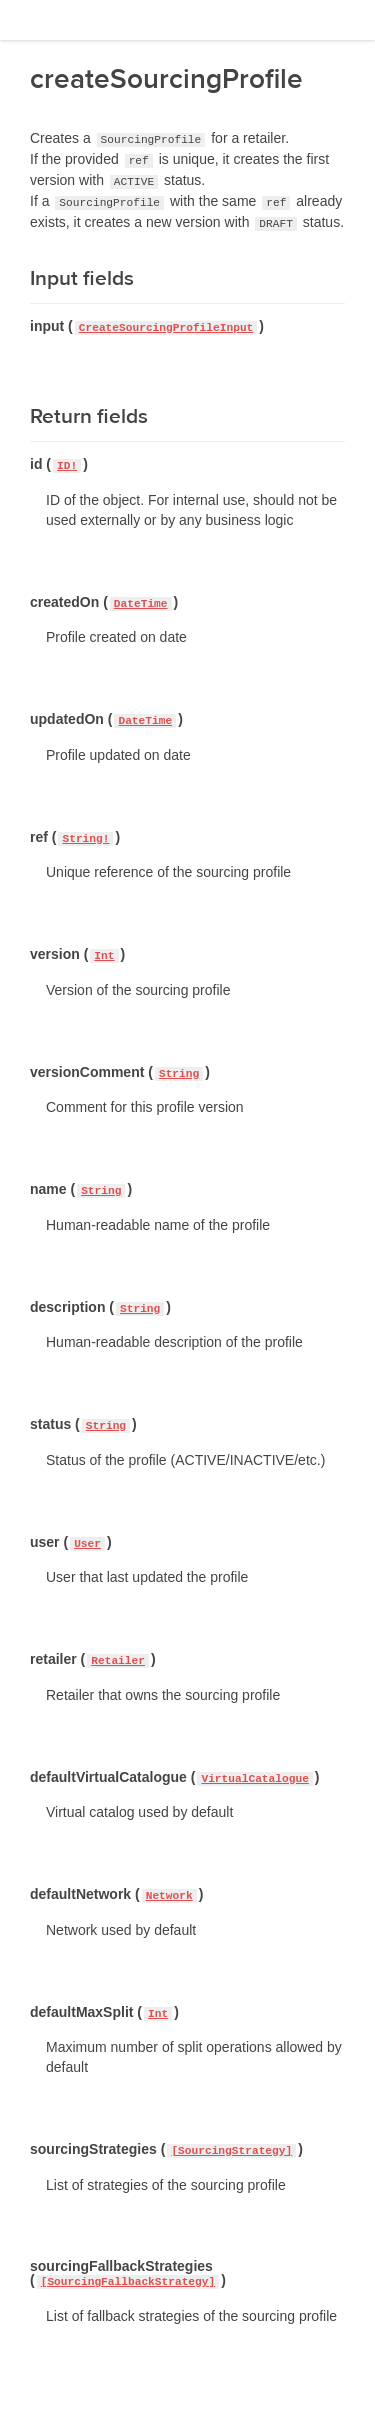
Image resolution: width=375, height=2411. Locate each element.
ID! (67, 466)
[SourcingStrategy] (231, 2151)
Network (169, 1896)
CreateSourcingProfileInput (166, 328)
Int (104, 956)
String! (85, 839)
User (87, 1544)
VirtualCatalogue (254, 1779)
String (179, 1074)
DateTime (141, 604)
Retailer (118, 1661)
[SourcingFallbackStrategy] (128, 2282)
